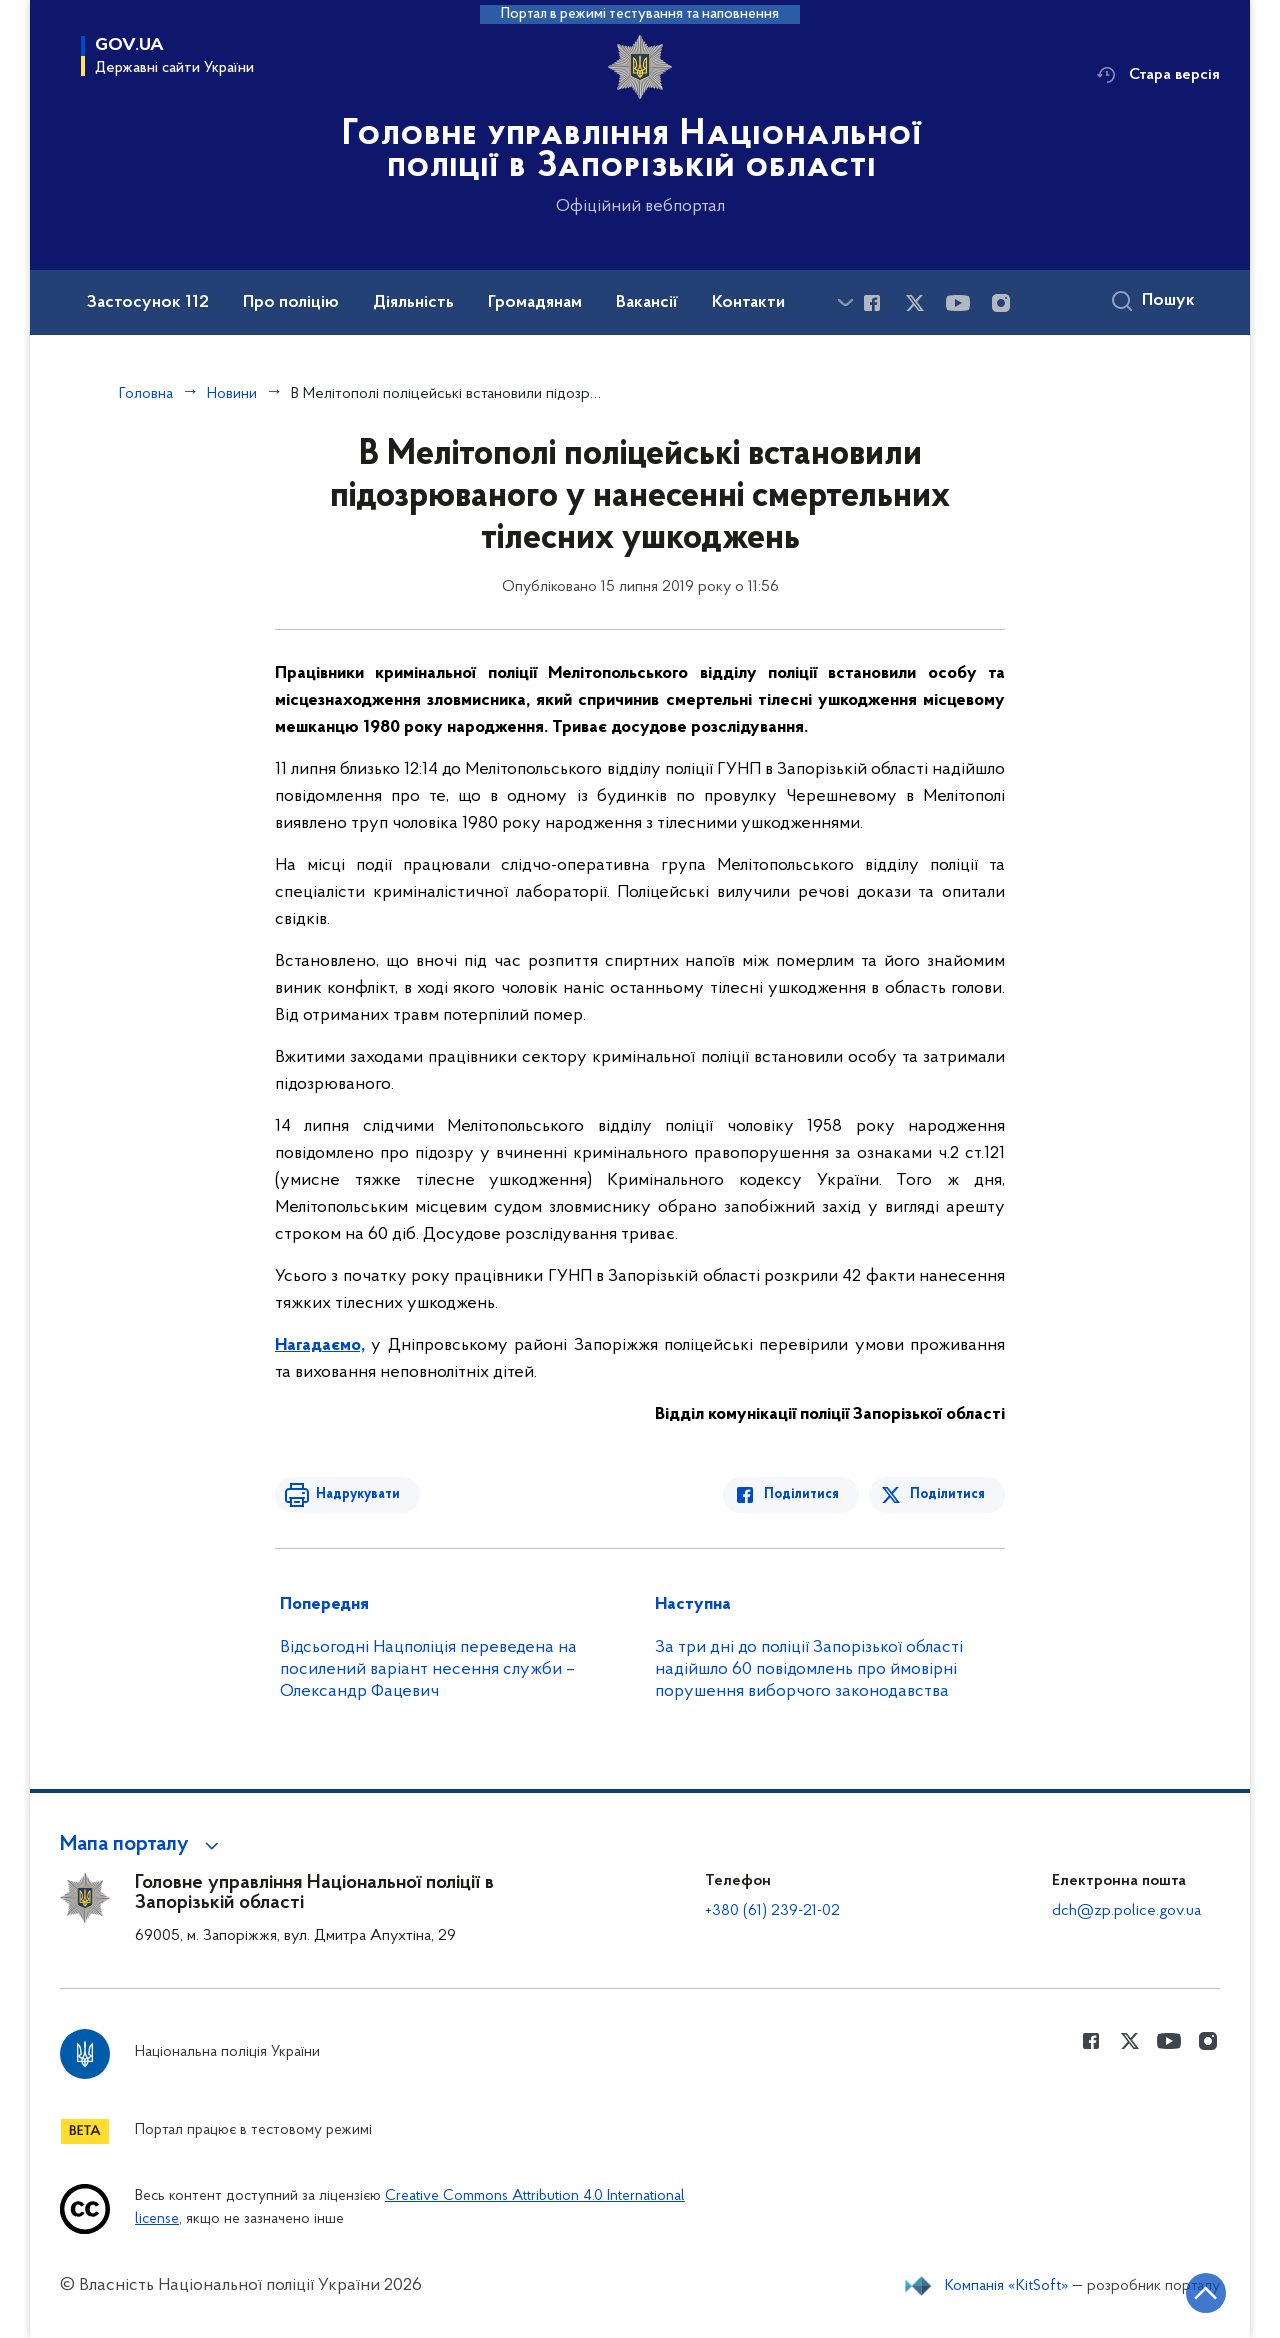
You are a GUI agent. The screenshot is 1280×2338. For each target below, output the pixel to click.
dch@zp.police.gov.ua (1126, 1911)
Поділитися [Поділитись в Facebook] (802, 1494)
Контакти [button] (748, 303)
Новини (232, 394)
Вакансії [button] (647, 303)
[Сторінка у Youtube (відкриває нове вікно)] (958, 303)
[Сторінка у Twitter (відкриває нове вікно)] (915, 303)
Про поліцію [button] (291, 303)
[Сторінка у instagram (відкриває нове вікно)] (1001, 303)
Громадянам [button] (535, 303)
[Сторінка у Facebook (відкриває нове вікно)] (872, 303)
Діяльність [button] (413, 303)
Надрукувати (357, 1494)
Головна (146, 394)
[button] (142, 1845)
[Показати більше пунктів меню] (845, 302)
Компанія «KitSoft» (1007, 2286)
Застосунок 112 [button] (148, 303)
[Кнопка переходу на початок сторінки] (1205, 2293)
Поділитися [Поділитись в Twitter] (947, 1494)
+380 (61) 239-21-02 (772, 1911)
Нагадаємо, (320, 1345)
